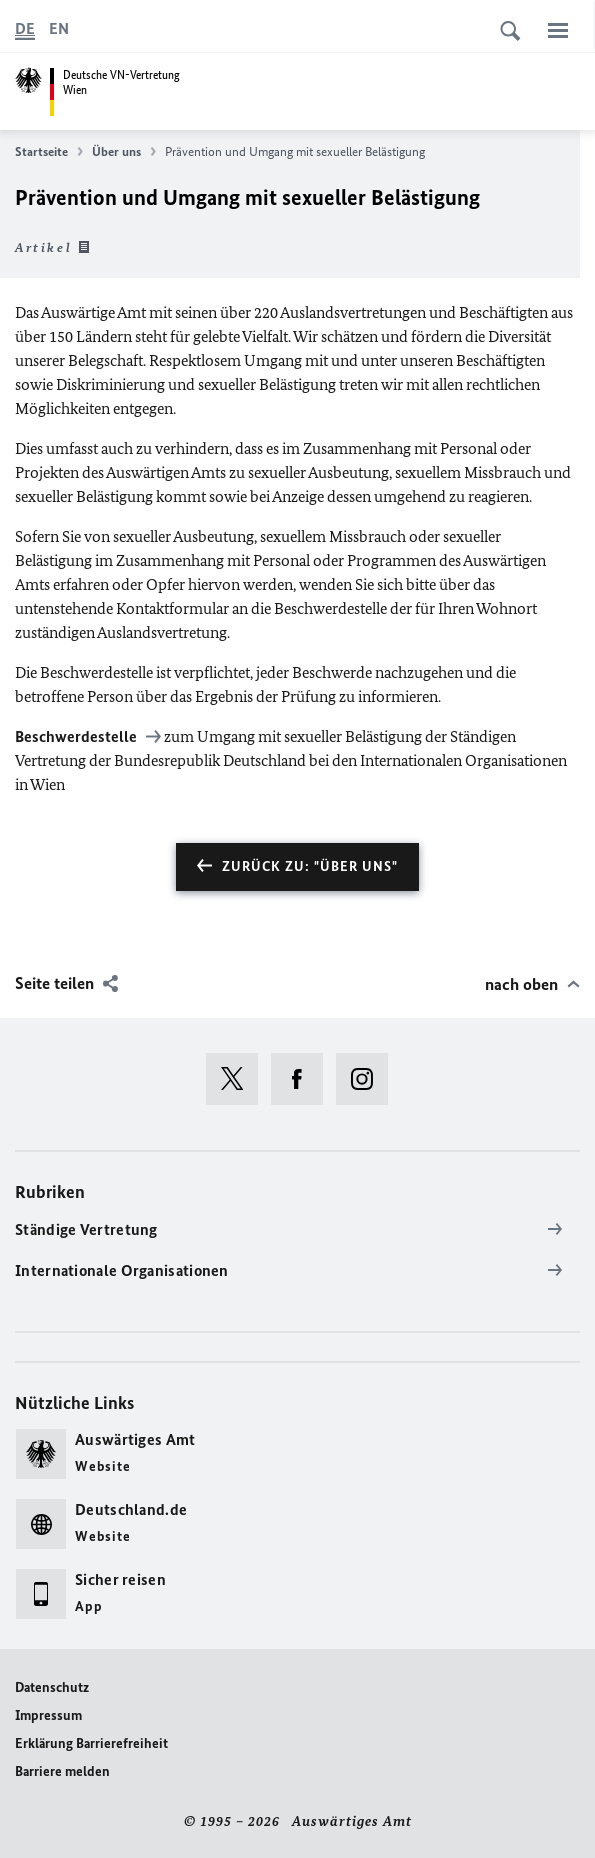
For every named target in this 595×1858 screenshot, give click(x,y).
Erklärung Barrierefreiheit (91, 1743)
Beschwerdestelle (77, 736)
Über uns (124, 152)
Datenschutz (52, 1687)
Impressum (48, 1715)
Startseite (49, 152)
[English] (59, 29)
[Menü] (558, 30)
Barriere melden (62, 1771)
